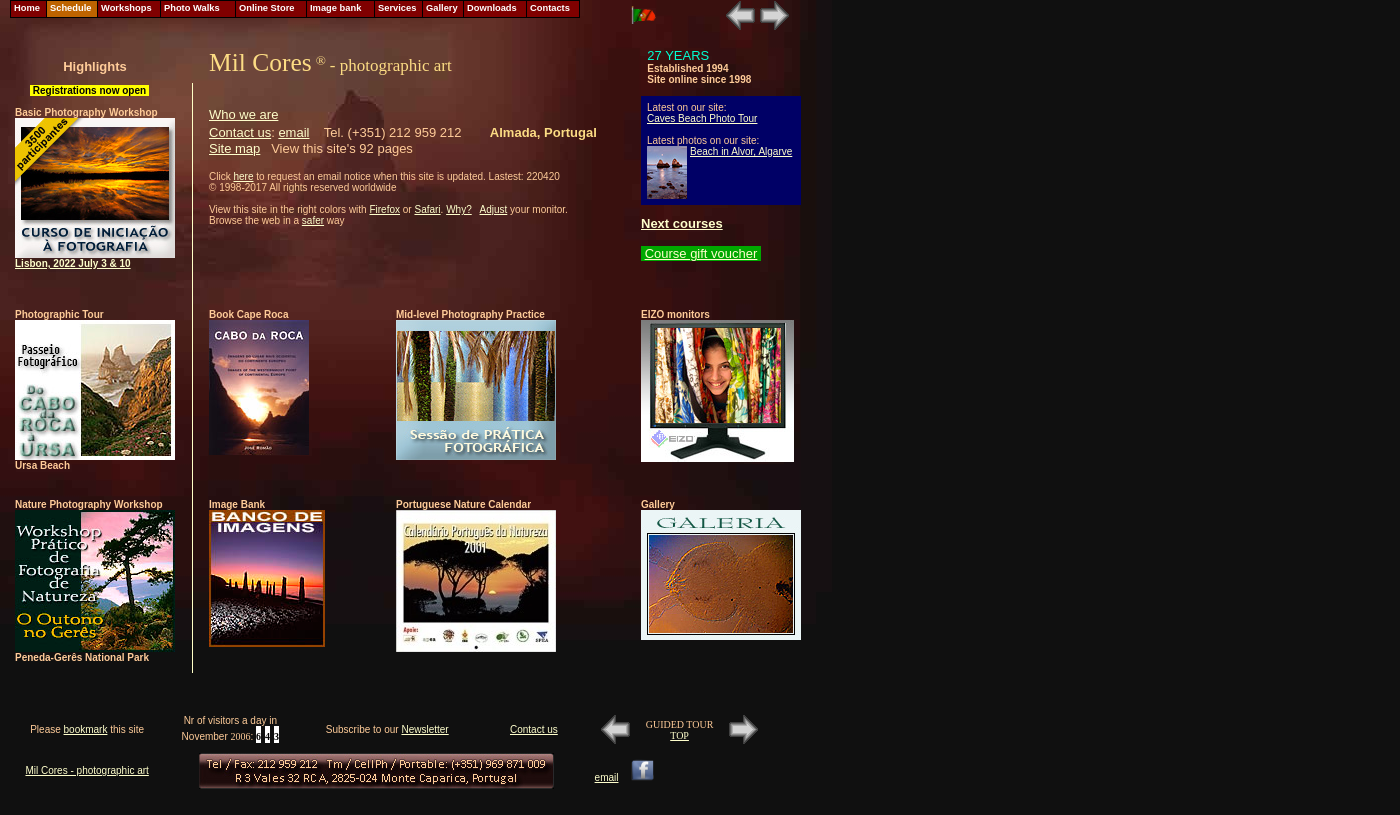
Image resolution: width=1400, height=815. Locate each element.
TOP (679, 735)
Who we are (243, 114)
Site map (234, 148)
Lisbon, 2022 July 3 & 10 (73, 263)
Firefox (384, 209)
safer (313, 220)
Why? (459, 209)
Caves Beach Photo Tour (702, 118)
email (293, 132)
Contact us (240, 132)
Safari (427, 209)
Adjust (494, 209)
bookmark (86, 729)
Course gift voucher (701, 253)
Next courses (682, 223)
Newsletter (424, 729)
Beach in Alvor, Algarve (741, 151)
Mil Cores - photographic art (86, 770)
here (243, 176)
